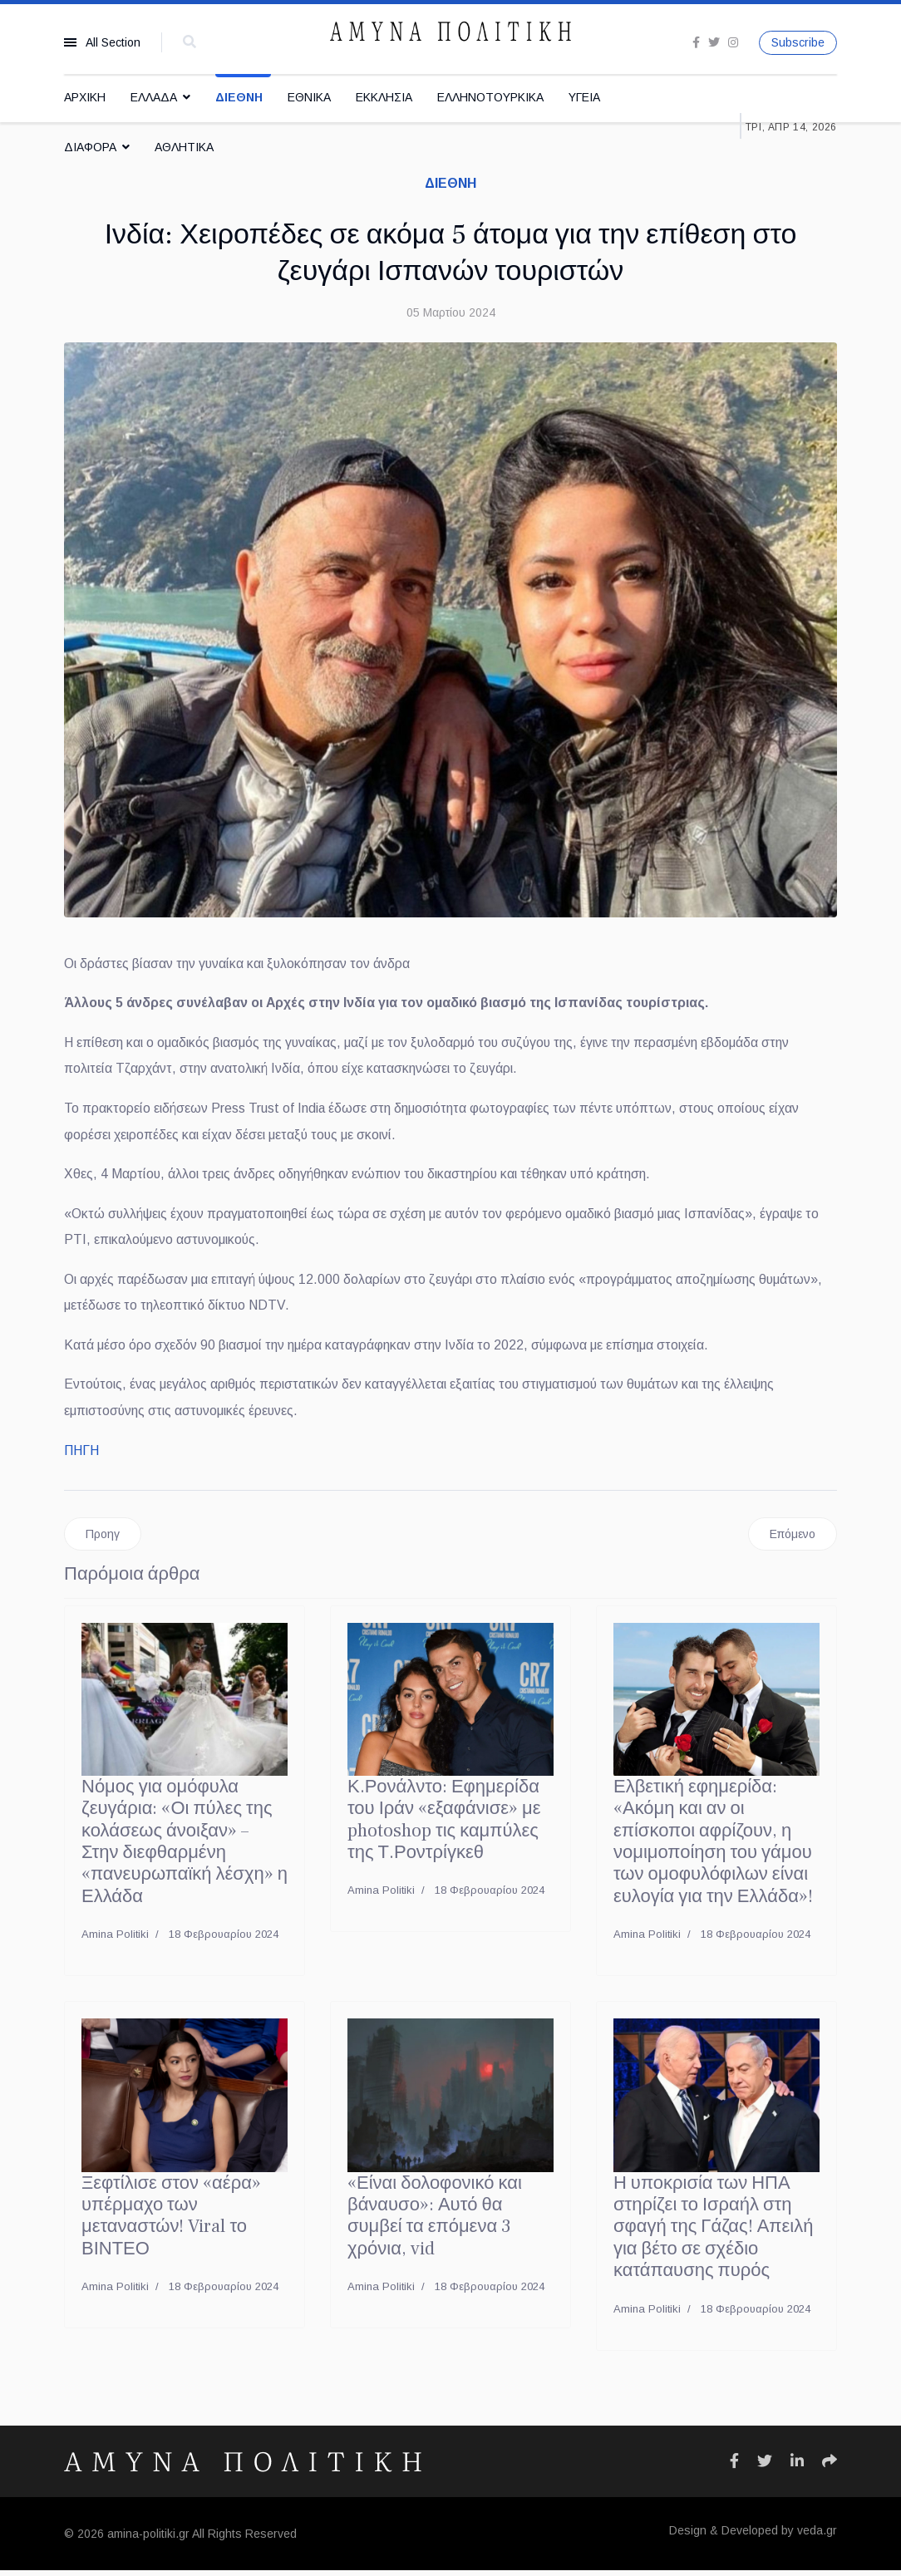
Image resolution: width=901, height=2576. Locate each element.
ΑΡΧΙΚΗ (85, 97)
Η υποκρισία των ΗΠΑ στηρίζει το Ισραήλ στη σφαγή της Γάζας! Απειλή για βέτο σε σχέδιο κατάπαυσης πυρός (713, 2232)
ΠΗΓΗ (81, 1455)
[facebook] (696, 42)
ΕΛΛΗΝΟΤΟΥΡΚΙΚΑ (490, 97)
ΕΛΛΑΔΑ (153, 97)
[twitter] (714, 42)
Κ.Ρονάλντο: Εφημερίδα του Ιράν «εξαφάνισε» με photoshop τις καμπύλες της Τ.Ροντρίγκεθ (444, 1825)
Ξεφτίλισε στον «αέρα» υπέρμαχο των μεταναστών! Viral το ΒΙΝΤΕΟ (171, 2221)
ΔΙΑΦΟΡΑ (90, 147)
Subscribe (798, 42)
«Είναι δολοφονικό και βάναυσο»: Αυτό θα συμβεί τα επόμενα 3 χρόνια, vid (434, 2221)
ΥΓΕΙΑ (584, 97)
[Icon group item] (734, 2467)
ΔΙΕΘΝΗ (239, 97)
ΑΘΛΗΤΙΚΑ (184, 147)
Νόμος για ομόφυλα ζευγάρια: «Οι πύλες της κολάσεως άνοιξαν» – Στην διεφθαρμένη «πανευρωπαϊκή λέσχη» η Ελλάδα (184, 1847)
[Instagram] (733, 42)
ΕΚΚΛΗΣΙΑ (384, 97)
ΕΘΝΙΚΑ (309, 97)
